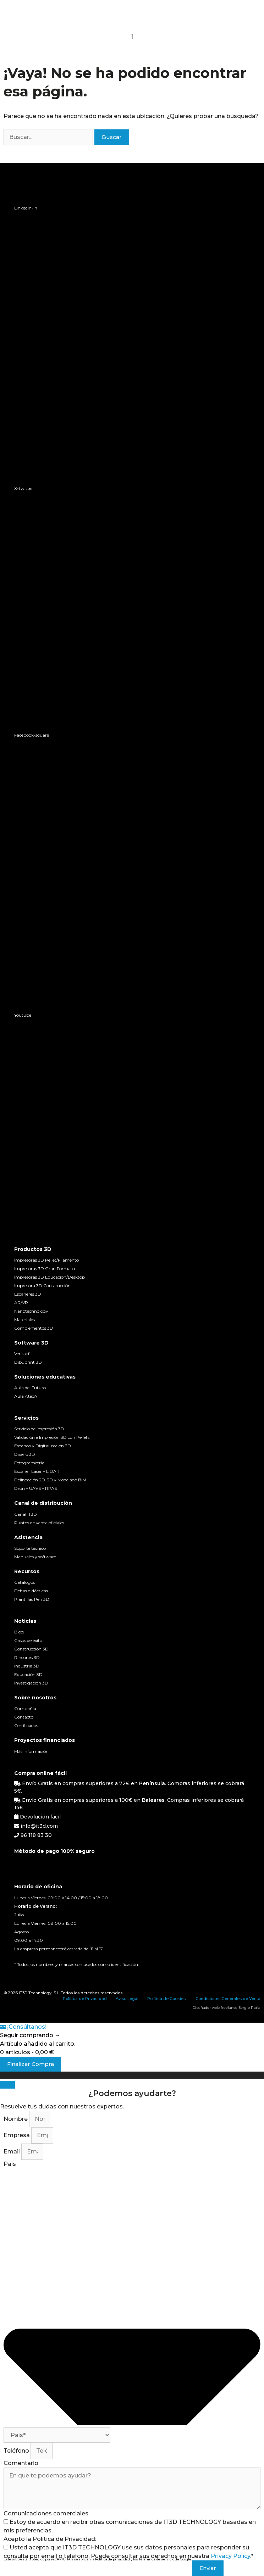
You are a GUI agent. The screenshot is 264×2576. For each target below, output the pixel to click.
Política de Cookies (166, 1998)
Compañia (25, 1708)
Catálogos (24, 1582)
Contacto (23, 1717)
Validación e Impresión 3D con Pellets (51, 1437)
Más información (31, 1751)
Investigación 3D (31, 1683)
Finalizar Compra (30, 2064)
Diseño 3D (24, 1454)
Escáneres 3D (27, 1294)
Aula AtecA (25, 1396)
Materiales (24, 1319)
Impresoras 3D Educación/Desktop (49, 1277)
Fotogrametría (29, 1462)
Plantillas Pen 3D (31, 1599)
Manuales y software (35, 1556)
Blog (19, 1632)
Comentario (21, 2463)
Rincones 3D (27, 1657)
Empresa (17, 2135)
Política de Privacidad (85, 1998)
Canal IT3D (25, 1514)
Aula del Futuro (30, 1387)
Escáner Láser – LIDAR (37, 1471)
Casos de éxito (28, 1640)
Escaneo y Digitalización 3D (42, 1445)
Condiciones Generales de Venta (228, 1998)
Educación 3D (28, 1674)
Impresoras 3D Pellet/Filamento (46, 1260)
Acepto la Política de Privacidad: (50, 2539)
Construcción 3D (31, 1649)
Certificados (26, 1725)
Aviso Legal (127, 1998)
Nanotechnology (31, 1311)
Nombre (16, 2119)
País (10, 2164)
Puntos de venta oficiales (39, 1522)
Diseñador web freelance (214, 2007)
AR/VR (21, 1302)
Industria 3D (26, 1666)
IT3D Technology (35, 1992)
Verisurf (21, 1353)
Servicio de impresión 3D (39, 1428)
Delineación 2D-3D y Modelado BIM (50, 1479)
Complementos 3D (33, 1328)
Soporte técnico (30, 1548)
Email (12, 2151)
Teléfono (17, 2450)
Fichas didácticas (31, 1590)
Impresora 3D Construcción (42, 1285)
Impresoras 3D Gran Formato (44, 1268)
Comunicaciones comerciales (46, 2513)
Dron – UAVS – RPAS (35, 1488)
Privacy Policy (230, 2556)
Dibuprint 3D (28, 1362)
